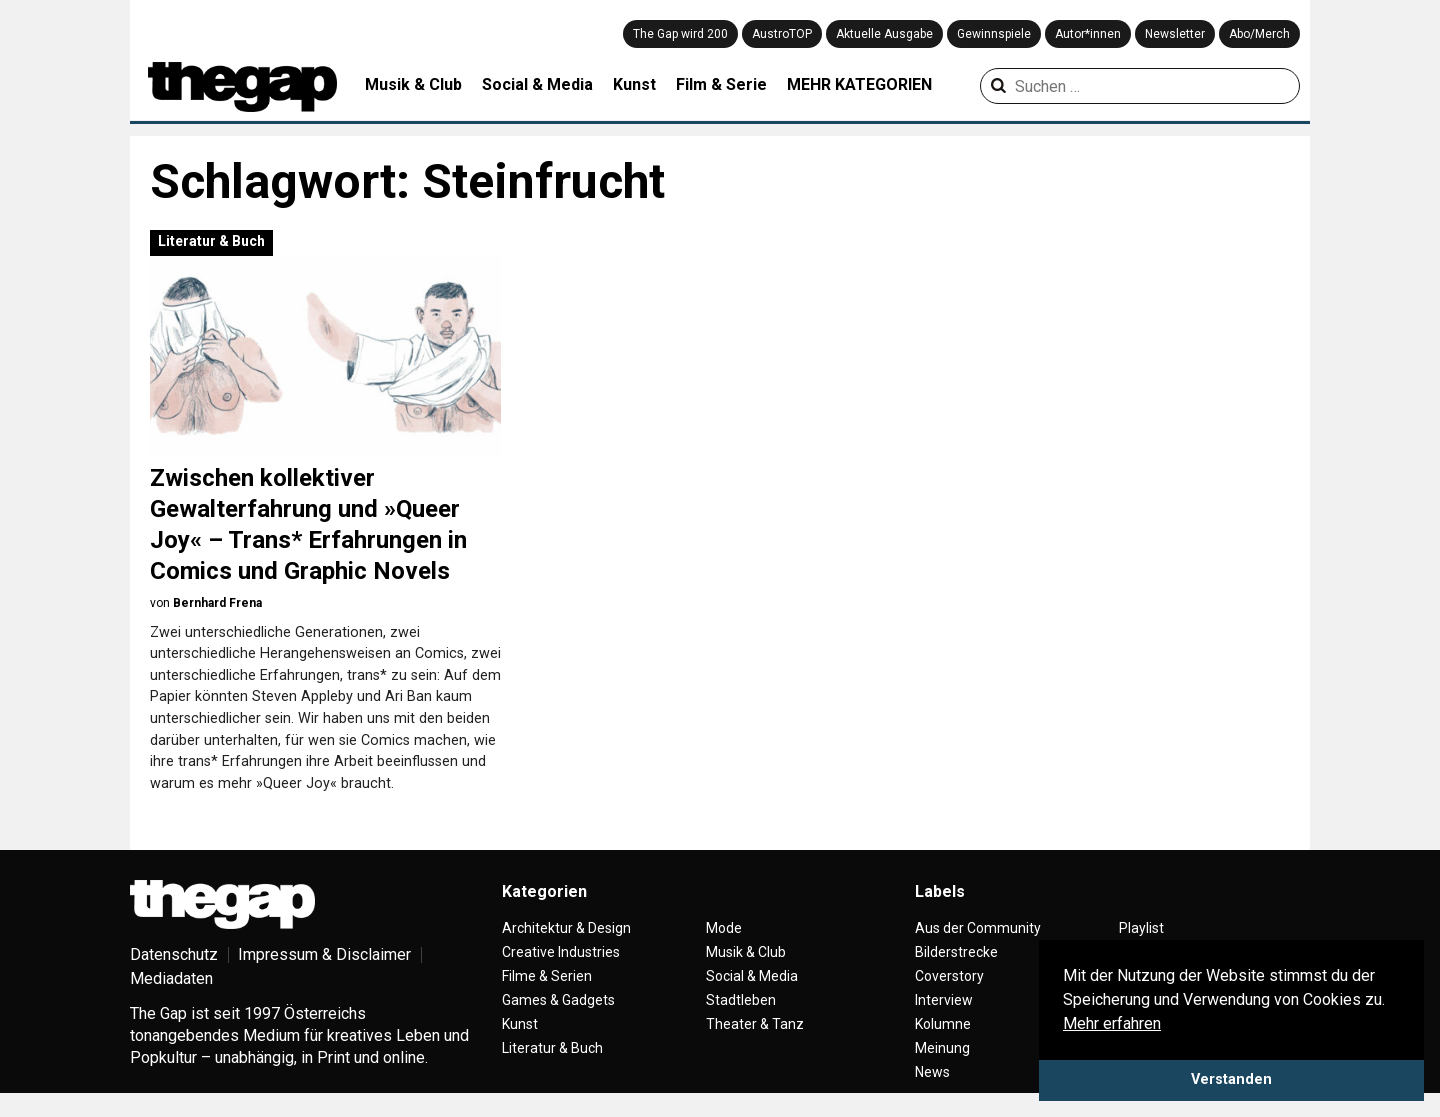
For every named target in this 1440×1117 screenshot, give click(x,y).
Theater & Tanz (755, 1024)
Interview (944, 1000)
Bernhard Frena (217, 603)
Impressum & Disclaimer (324, 954)
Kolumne (943, 1024)
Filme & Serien (547, 976)
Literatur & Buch (211, 241)
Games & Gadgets (558, 1000)
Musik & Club (413, 84)
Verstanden (1231, 1079)
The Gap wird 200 (680, 34)
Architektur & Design (566, 928)
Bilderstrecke (956, 952)
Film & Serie (721, 84)
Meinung (942, 1048)
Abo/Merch (1259, 34)
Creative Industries (561, 952)
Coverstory (949, 976)
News (932, 1072)
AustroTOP (782, 34)
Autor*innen (1088, 34)
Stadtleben (741, 1000)
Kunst (634, 84)
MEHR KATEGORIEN (859, 84)
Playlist (1141, 928)
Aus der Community (978, 928)
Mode (724, 928)
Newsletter (1175, 34)
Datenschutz (174, 954)
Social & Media (537, 84)
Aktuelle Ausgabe (884, 34)
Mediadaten (171, 978)
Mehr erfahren (1112, 1023)
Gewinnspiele (994, 34)
